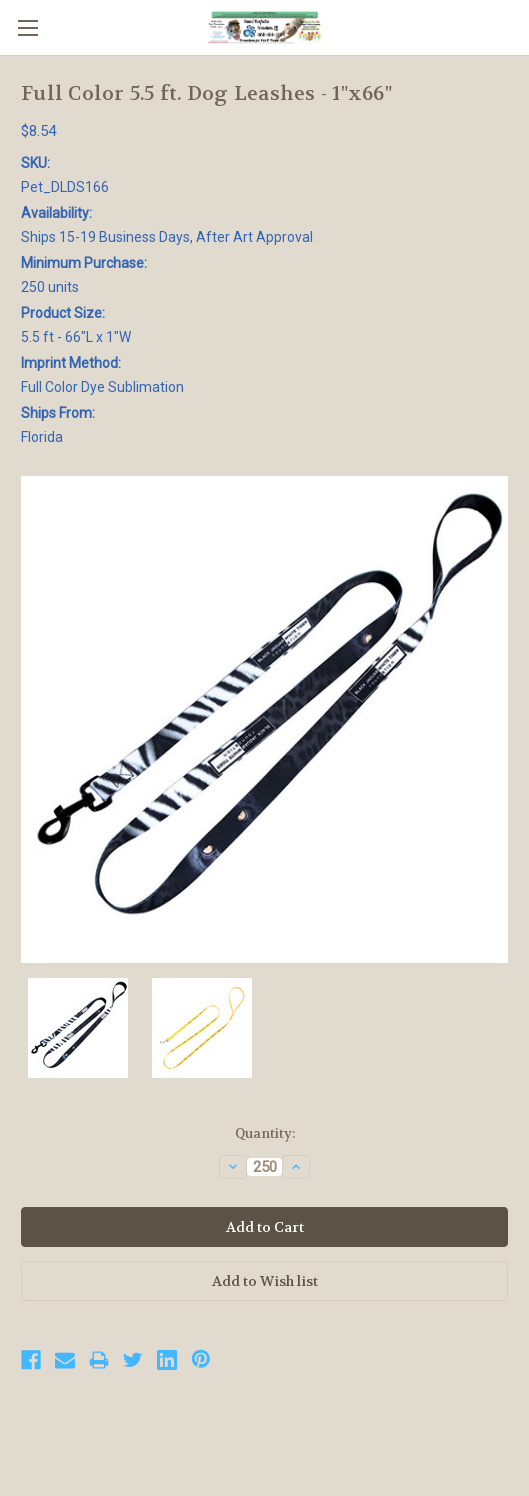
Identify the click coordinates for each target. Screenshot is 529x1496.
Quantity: (265, 1133)
